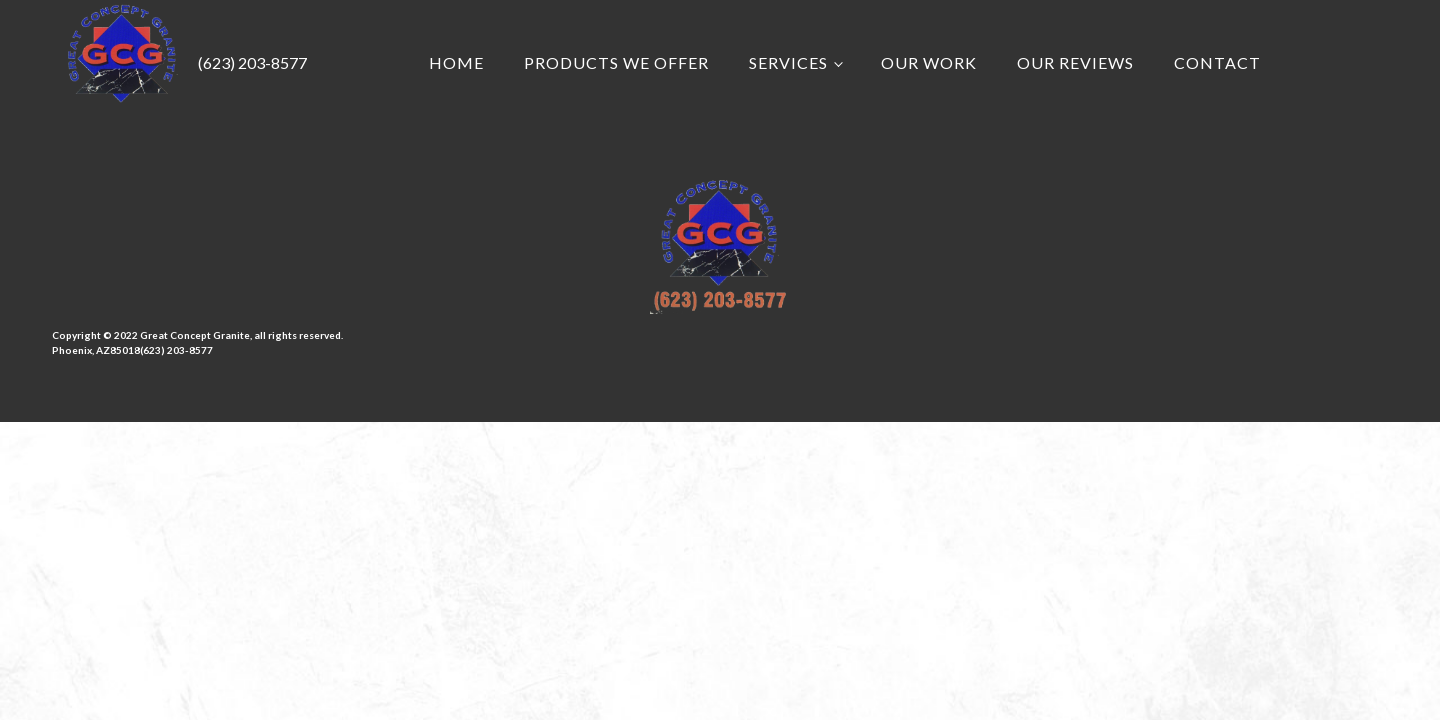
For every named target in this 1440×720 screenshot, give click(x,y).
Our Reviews (1075, 62)
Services (788, 62)
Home (456, 62)
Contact (1217, 62)
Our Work (929, 62)
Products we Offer (616, 62)
